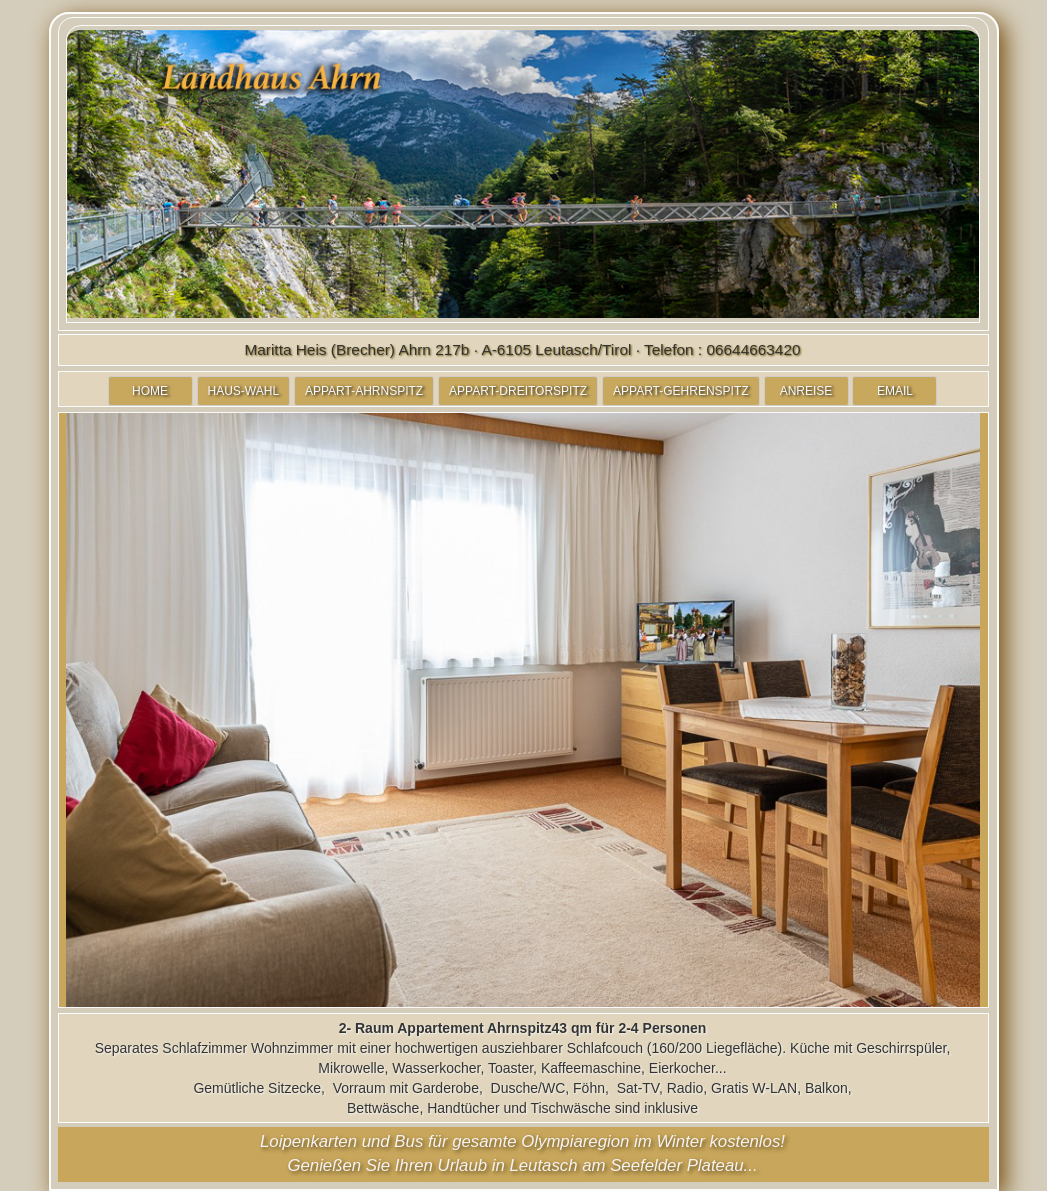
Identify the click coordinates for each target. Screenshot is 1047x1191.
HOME (150, 391)
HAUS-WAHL (244, 391)
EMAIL (895, 391)
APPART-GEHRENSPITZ (681, 391)
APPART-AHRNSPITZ (364, 391)
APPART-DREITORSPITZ (518, 391)
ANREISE (806, 391)
